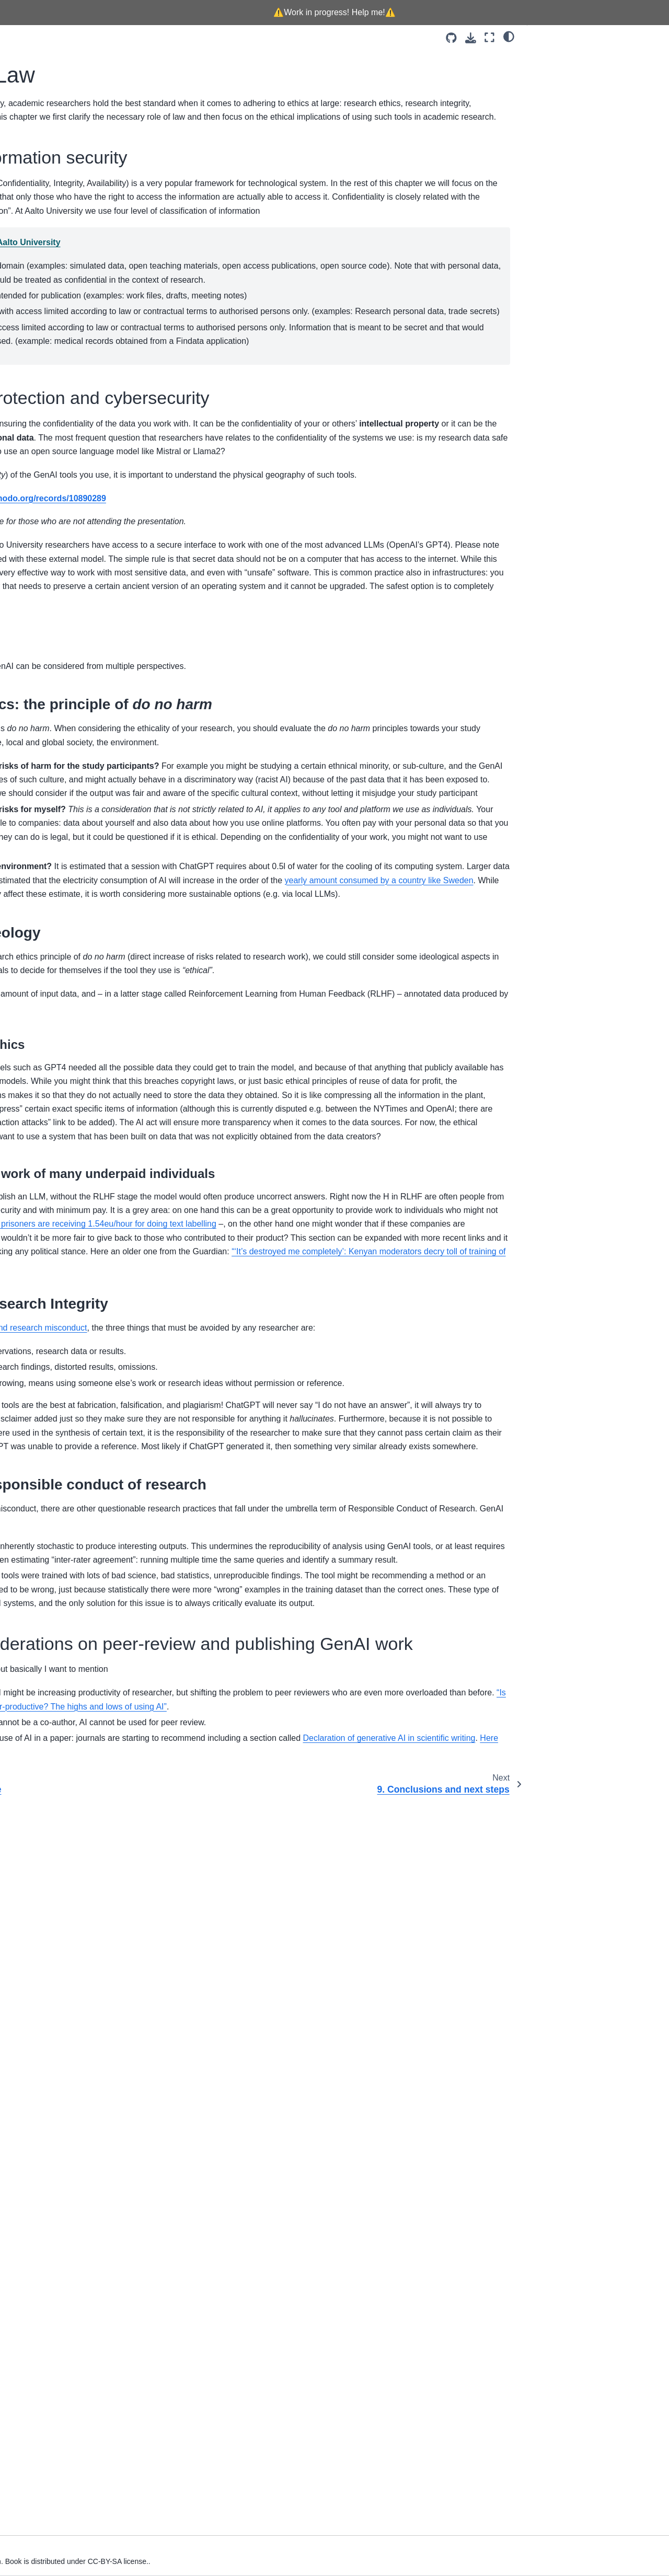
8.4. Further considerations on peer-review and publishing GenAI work (595, 217)
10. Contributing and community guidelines (67, 382)
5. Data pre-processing (52, 293)
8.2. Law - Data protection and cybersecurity (586, 81)
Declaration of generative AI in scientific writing (348, 2472)
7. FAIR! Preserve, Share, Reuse (68, 326)
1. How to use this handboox (61, 227)
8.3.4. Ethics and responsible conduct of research (592, 188)
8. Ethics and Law (45, 343)
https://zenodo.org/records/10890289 (322, 683)
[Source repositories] (451, 38)
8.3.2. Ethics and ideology (587, 149)
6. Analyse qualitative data (57, 310)
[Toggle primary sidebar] (152, 37)
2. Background (38, 243)
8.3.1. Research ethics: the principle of (604, 126)
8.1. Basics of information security (597, 58)
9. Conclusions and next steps (64, 359)
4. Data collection (42, 276)
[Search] (66, 184)
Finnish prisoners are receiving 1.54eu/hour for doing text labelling (273, 1730)
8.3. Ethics (553, 103)
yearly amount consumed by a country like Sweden (284, 1234)
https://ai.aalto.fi (240, 730)
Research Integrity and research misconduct (294, 1861)
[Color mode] (508, 36)
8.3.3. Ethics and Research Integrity (603, 165)
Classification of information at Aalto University (255, 297)
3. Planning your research (56, 260)
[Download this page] (470, 38)
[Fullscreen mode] (489, 37)
